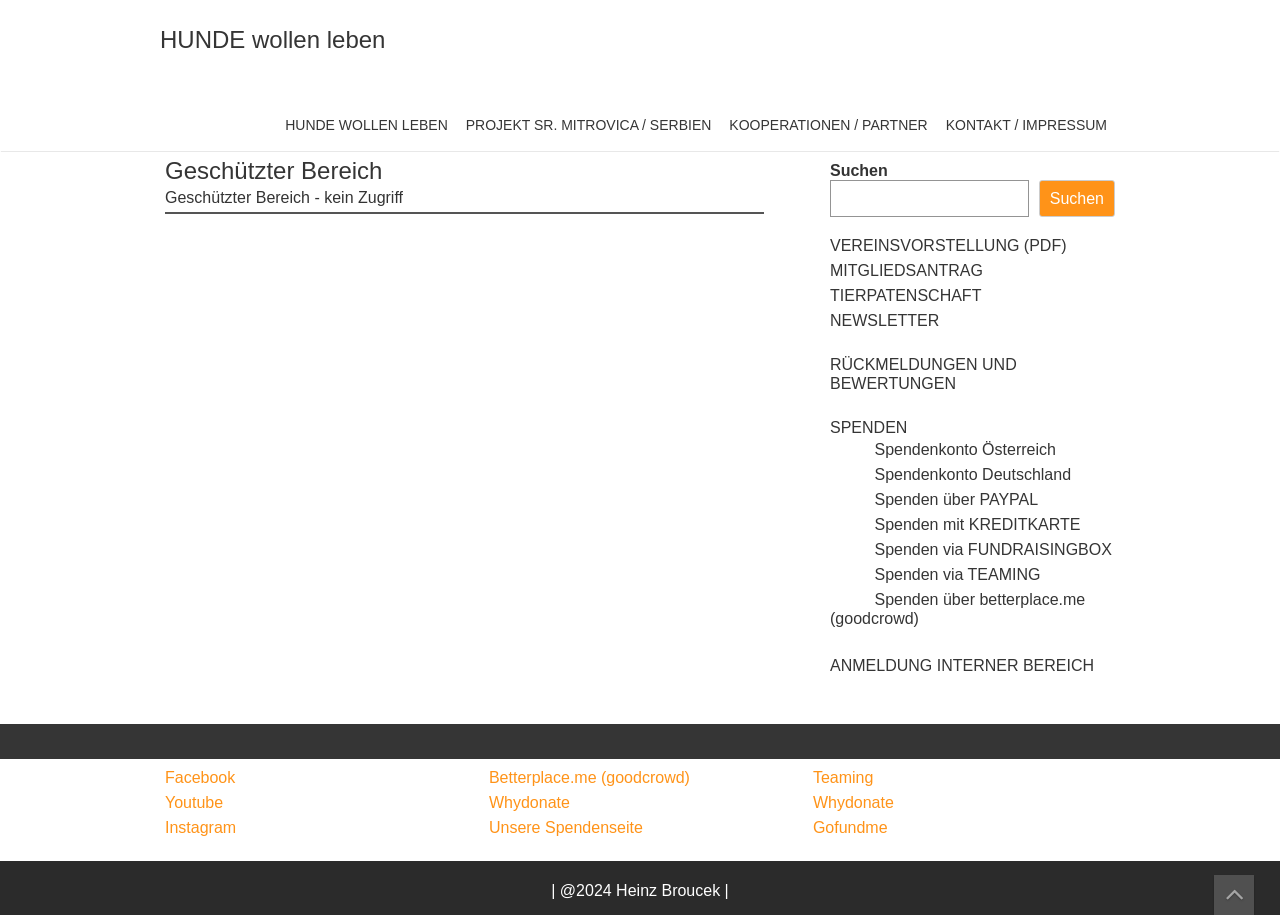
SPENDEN (868, 427)
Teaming (843, 777)
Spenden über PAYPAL (934, 499)
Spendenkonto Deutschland (950, 474)
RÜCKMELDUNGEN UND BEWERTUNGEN (923, 374)
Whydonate (529, 802)
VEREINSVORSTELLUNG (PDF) (948, 245)
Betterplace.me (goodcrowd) (589, 777)
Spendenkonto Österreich (943, 449)
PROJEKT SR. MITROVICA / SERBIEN (589, 125)
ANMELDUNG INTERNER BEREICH (962, 665)
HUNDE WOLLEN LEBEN (366, 125)
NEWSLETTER (884, 320)
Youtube (194, 802)
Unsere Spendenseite (566, 827)
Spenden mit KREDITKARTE (955, 524)
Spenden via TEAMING (935, 574)
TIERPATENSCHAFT (905, 295)
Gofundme (850, 827)
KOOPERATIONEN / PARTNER (828, 125)
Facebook (200, 777)
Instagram (200, 827)
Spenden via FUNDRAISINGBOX (971, 549)
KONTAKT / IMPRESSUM (1026, 125)
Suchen (859, 170)
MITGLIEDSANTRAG (906, 270)
